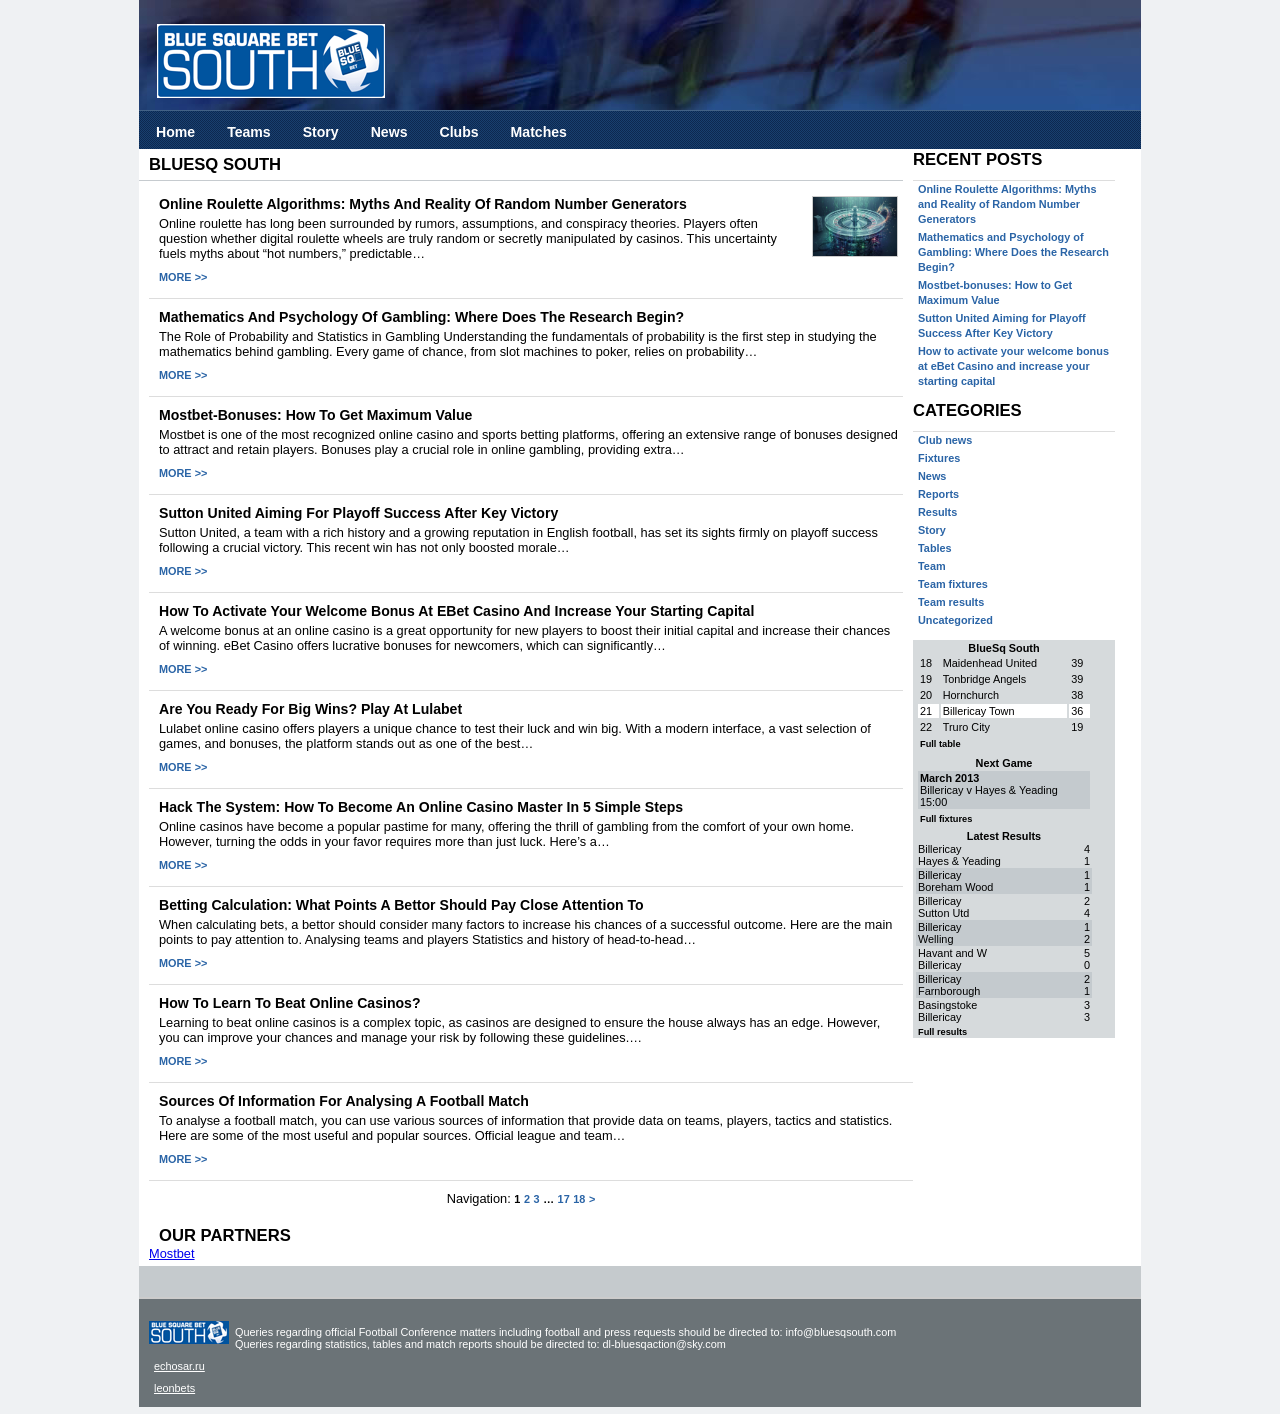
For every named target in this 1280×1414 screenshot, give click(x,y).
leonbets (174, 1388)
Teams (249, 132)
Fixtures (939, 458)
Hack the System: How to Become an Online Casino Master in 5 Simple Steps (421, 807)
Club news (945, 440)
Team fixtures (953, 584)
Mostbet (172, 1253)
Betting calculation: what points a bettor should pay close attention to (401, 905)
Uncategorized (955, 620)
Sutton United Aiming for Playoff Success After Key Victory (358, 513)
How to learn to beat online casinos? (290, 1003)
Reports (938, 494)
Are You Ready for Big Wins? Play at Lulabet (310, 709)
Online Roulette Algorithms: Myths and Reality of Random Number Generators (423, 204)
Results (937, 512)
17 (564, 1199)
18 (579, 1199)
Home (175, 132)
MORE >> (183, 277)
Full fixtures (946, 819)
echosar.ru (179, 1366)
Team (932, 566)
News (389, 132)
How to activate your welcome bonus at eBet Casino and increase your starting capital (456, 611)
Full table (940, 744)
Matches (539, 132)
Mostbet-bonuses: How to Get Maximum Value (315, 415)
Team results (951, 602)
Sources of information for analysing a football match (344, 1101)
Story (321, 132)
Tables (935, 548)
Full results (942, 1032)
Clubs (458, 132)
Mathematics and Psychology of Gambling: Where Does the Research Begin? (421, 317)
